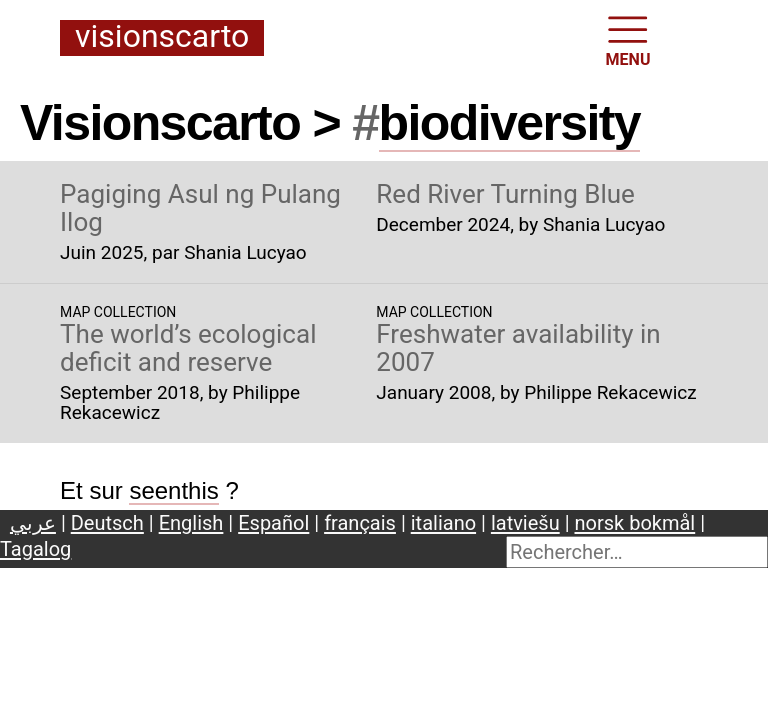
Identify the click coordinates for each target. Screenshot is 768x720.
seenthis (173, 490)
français (360, 523)
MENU (628, 39)
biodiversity (510, 123)
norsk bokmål (635, 523)
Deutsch (107, 523)
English (191, 523)
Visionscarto (162, 37)
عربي (33, 523)
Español (273, 523)
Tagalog (35, 549)
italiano (443, 523)
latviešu (525, 523)
